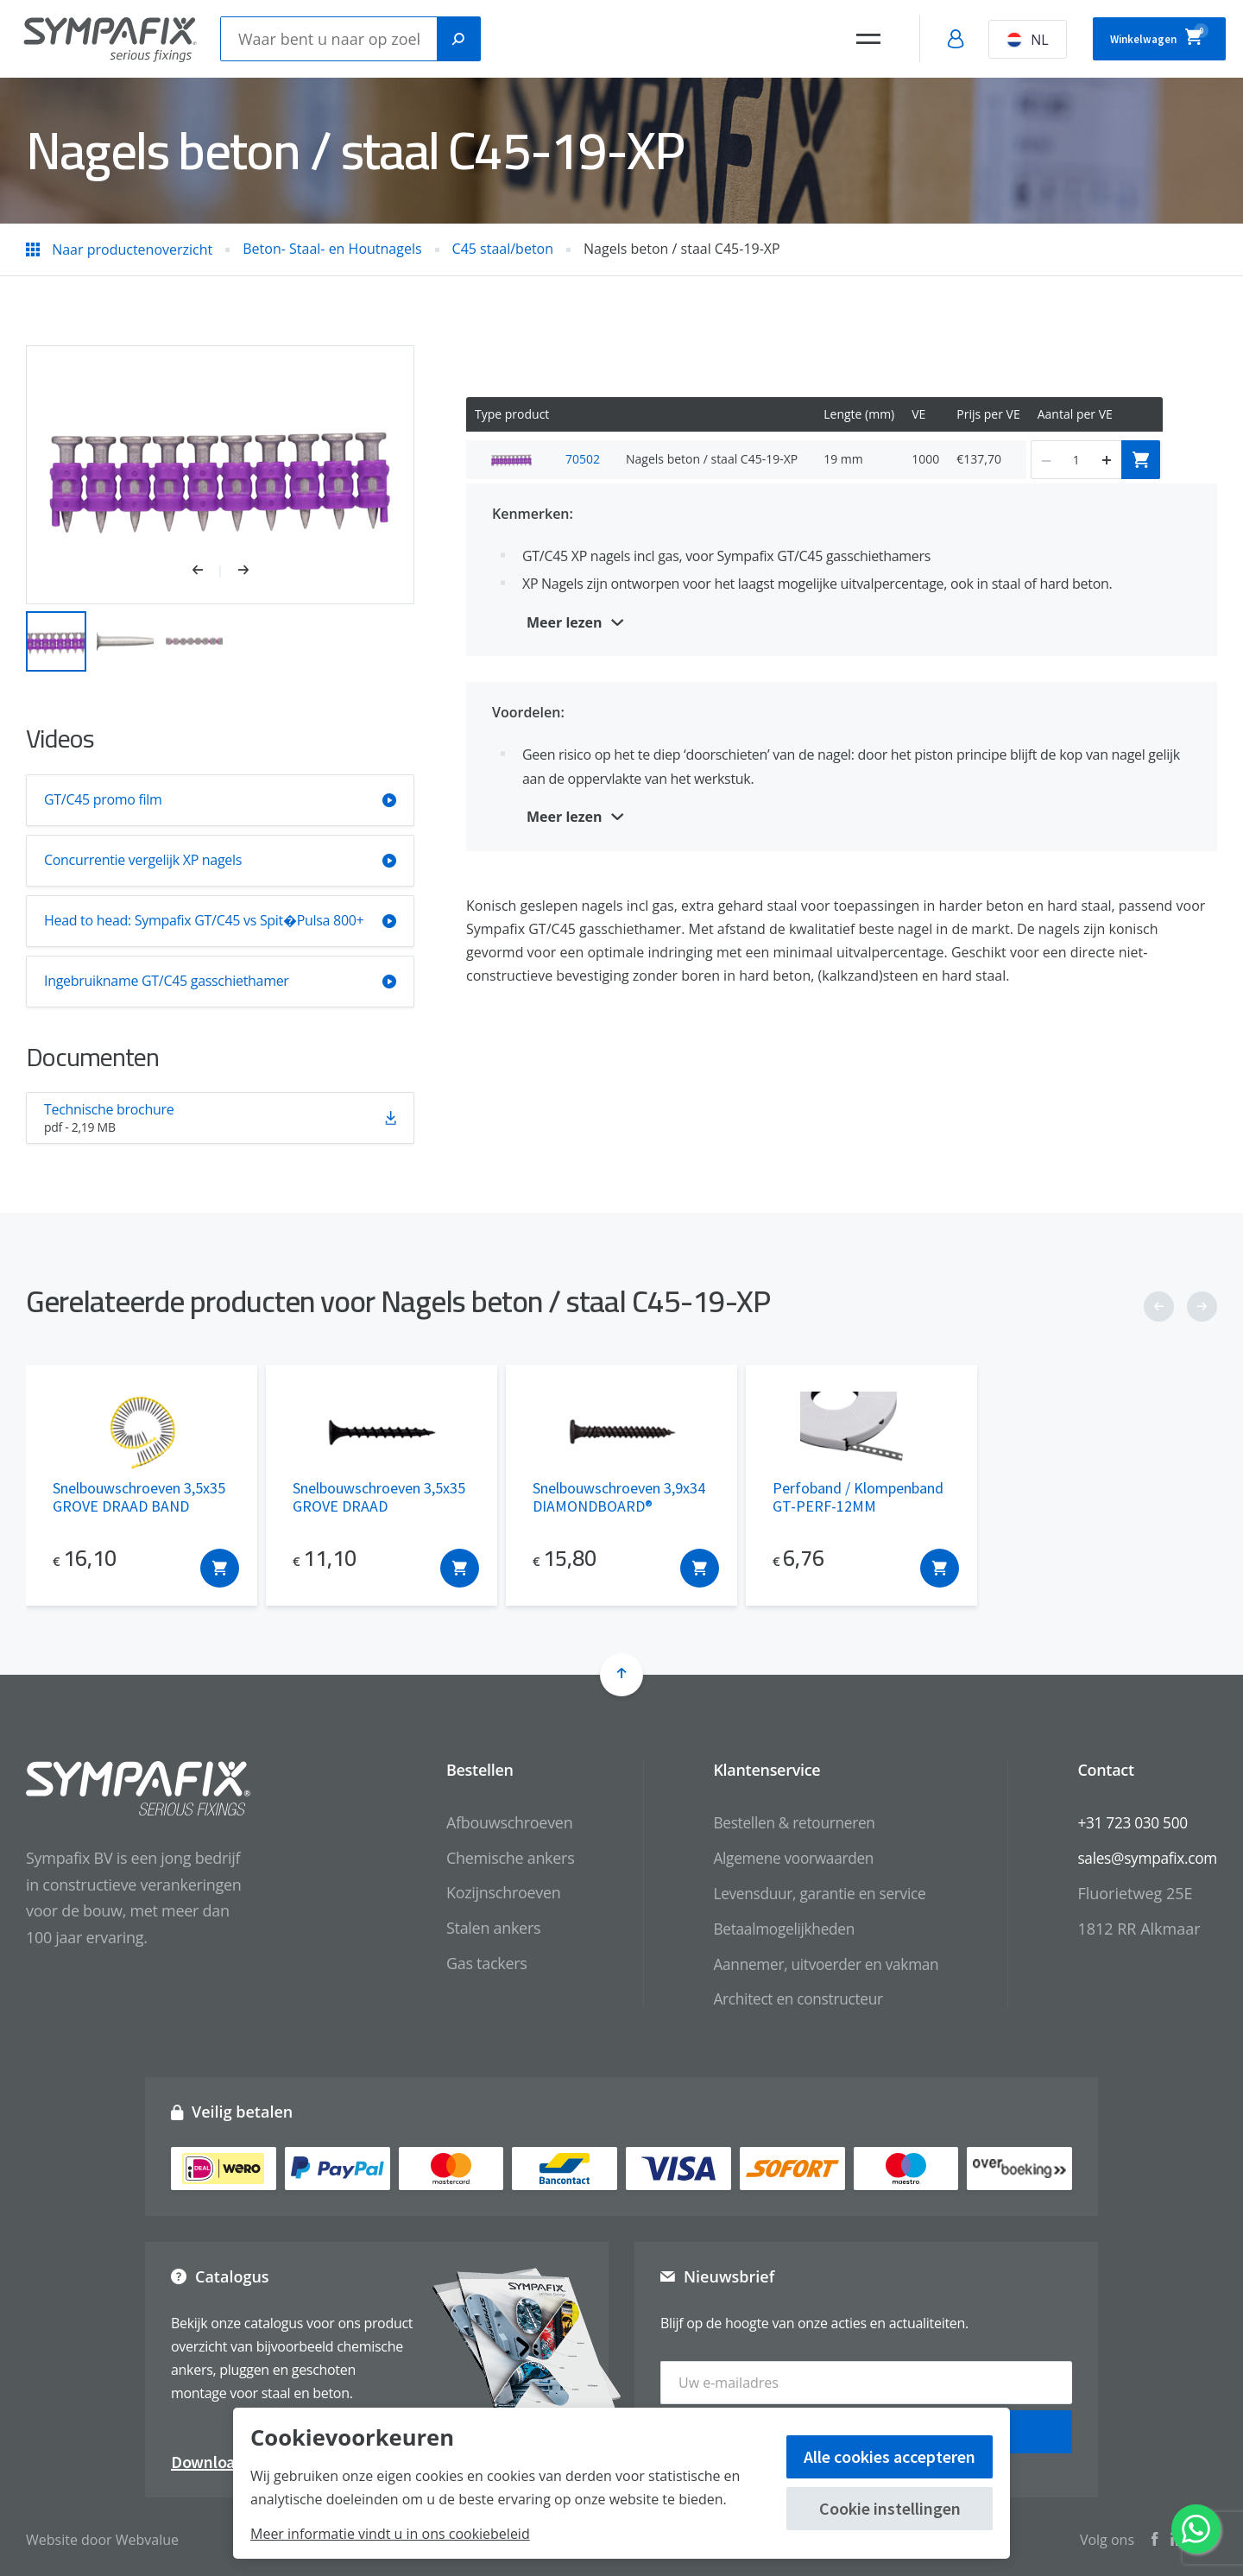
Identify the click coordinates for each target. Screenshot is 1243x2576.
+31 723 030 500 (1128, 1822)
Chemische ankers (494, 1857)
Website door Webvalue (102, 2533)
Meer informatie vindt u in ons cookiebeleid (390, 2533)
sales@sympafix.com (1144, 1857)
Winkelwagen (1141, 36)
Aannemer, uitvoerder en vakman (814, 1963)
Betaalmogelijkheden (771, 1927)
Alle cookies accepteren (889, 2456)
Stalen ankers (477, 1927)
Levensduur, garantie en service (808, 1892)
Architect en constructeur (785, 1998)
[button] (206, 571)
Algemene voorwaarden (781, 1857)
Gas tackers (470, 1963)
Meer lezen (565, 622)
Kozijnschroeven (487, 1892)
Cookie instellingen (890, 2508)
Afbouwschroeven (493, 1822)
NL (992, 39)
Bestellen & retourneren (781, 1822)
